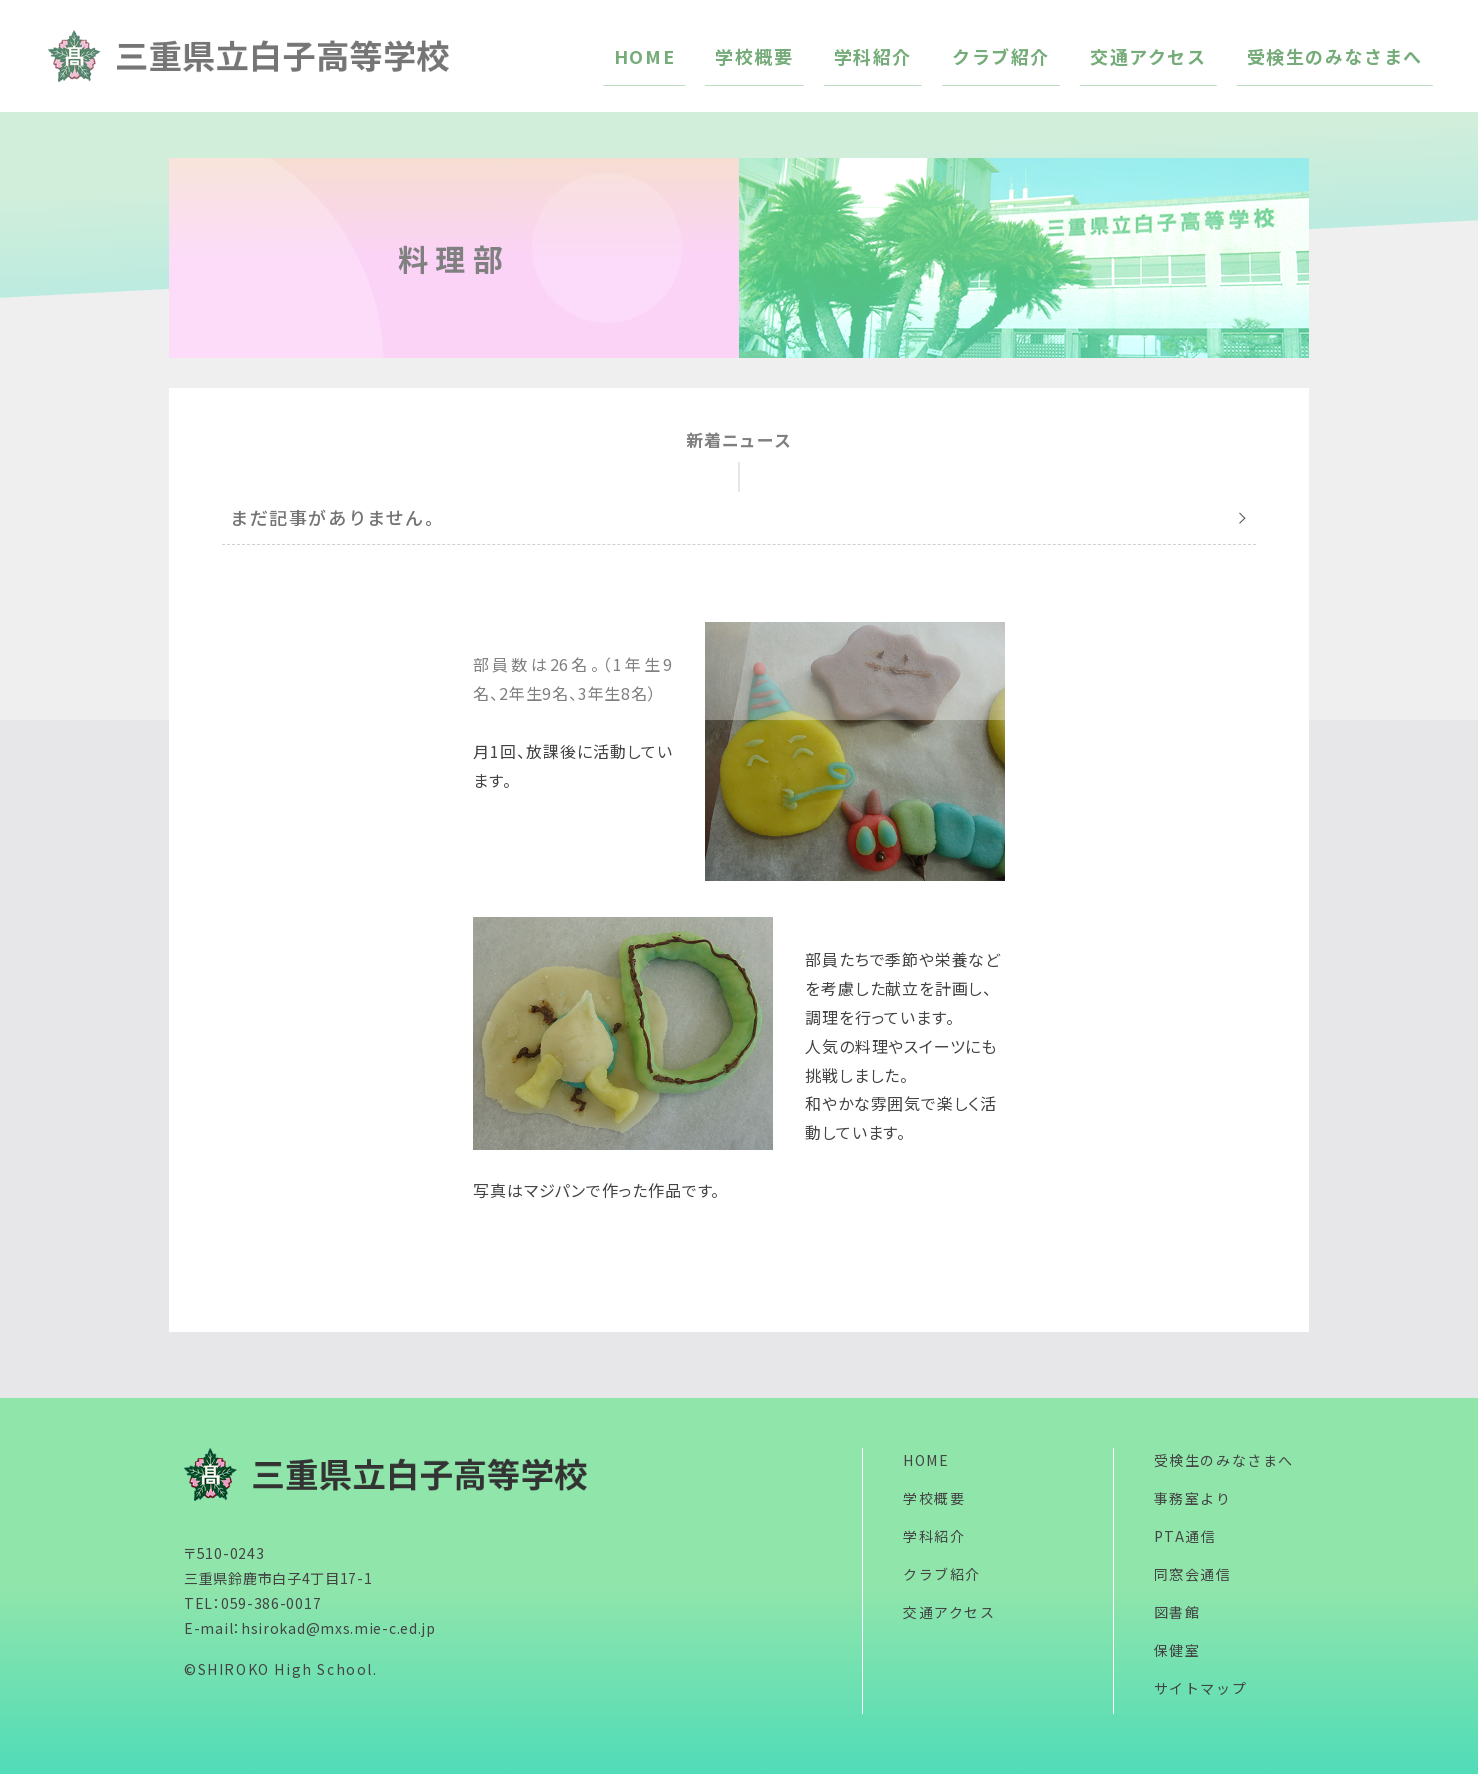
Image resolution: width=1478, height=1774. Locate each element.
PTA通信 (1185, 1536)
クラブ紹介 (942, 1574)
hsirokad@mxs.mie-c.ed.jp (338, 1628)
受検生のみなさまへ (1224, 1460)
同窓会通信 (1193, 1574)
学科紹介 (934, 1536)
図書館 (1177, 1612)
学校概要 (934, 1498)
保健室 (1177, 1650)
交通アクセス (949, 1612)
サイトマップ (1201, 1688)
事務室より (1193, 1498)
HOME (926, 1460)
